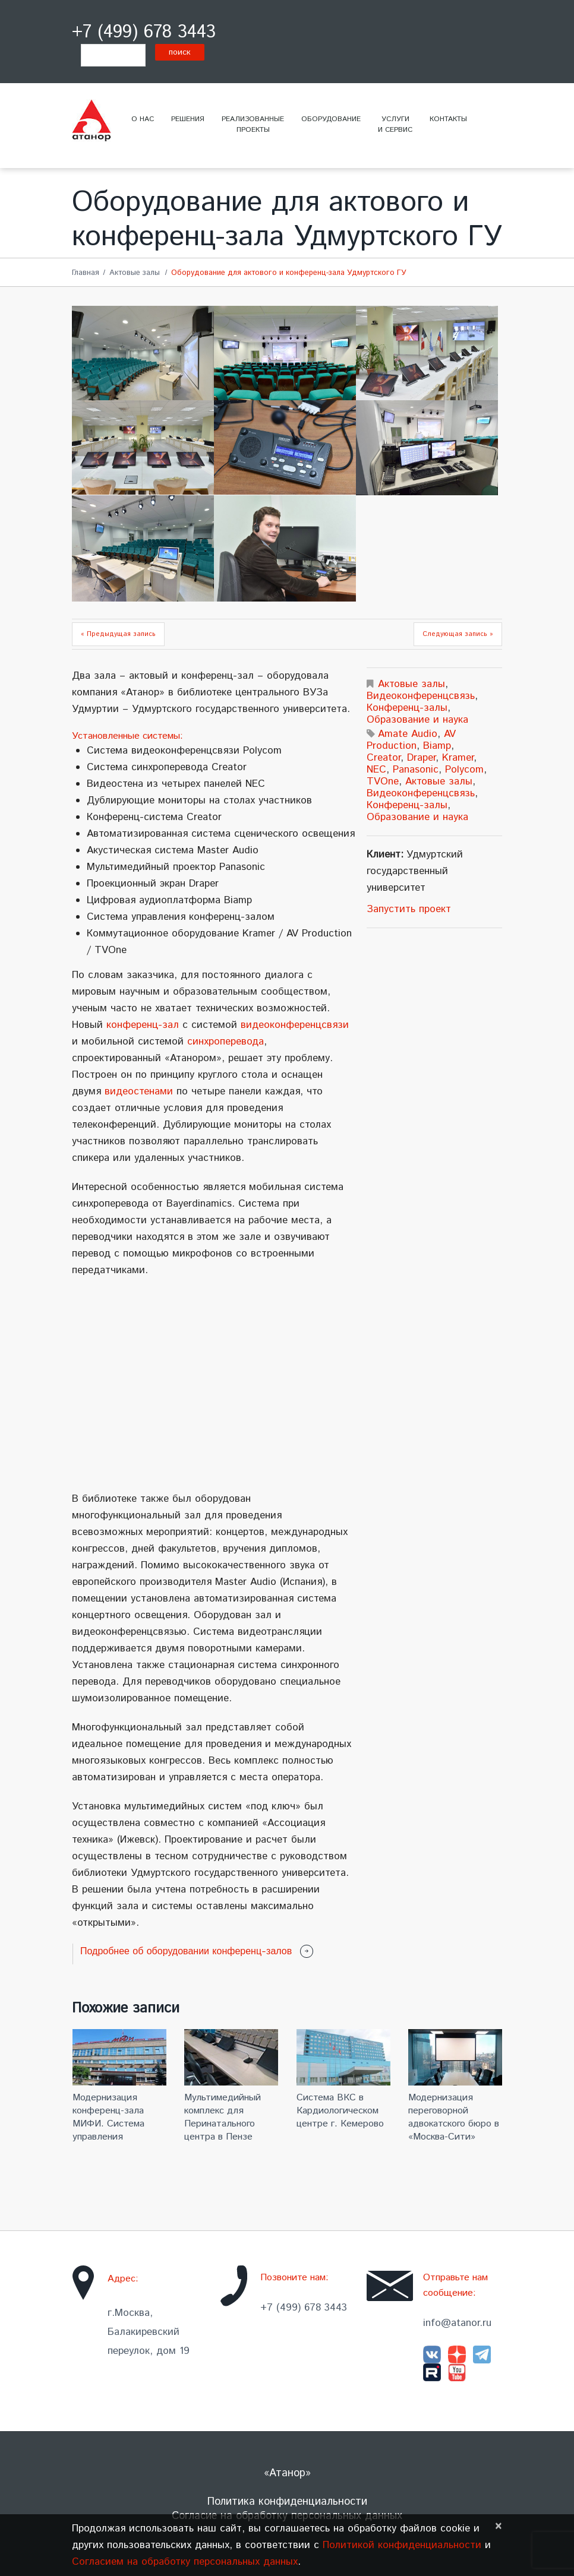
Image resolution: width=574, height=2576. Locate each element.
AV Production (411, 740)
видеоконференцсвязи (295, 1025)
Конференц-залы (407, 708)
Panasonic (416, 769)
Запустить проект (409, 909)
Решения (187, 119)
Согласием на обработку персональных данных (185, 2562)
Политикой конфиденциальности (402, 2545)
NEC (376, 769)
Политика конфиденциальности (287, 2501)
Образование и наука (417, 720)
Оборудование (331, 119)
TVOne (383, 781)
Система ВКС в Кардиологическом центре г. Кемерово (340, 2111)
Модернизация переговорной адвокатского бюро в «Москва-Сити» (453, 2117)
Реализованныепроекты (253, 124)
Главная (85, 273)
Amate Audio (407, 734)
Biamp (437, 746)
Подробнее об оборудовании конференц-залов (186, 1951)
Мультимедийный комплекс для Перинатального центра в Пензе (222, 2117)
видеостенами (139, 1091)
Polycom (464, 769)
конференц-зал (142, 1025)
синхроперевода (225, 1041)
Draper (421, 758)
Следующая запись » (457, 634)
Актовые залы (134, 273)
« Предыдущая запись (118, 634)
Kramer (458, 758)
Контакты (448, 119)
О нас (142, 119)
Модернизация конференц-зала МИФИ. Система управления (108, 2117)
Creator (383, 758)
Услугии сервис (395, 124)
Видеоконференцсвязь (421, 696)
